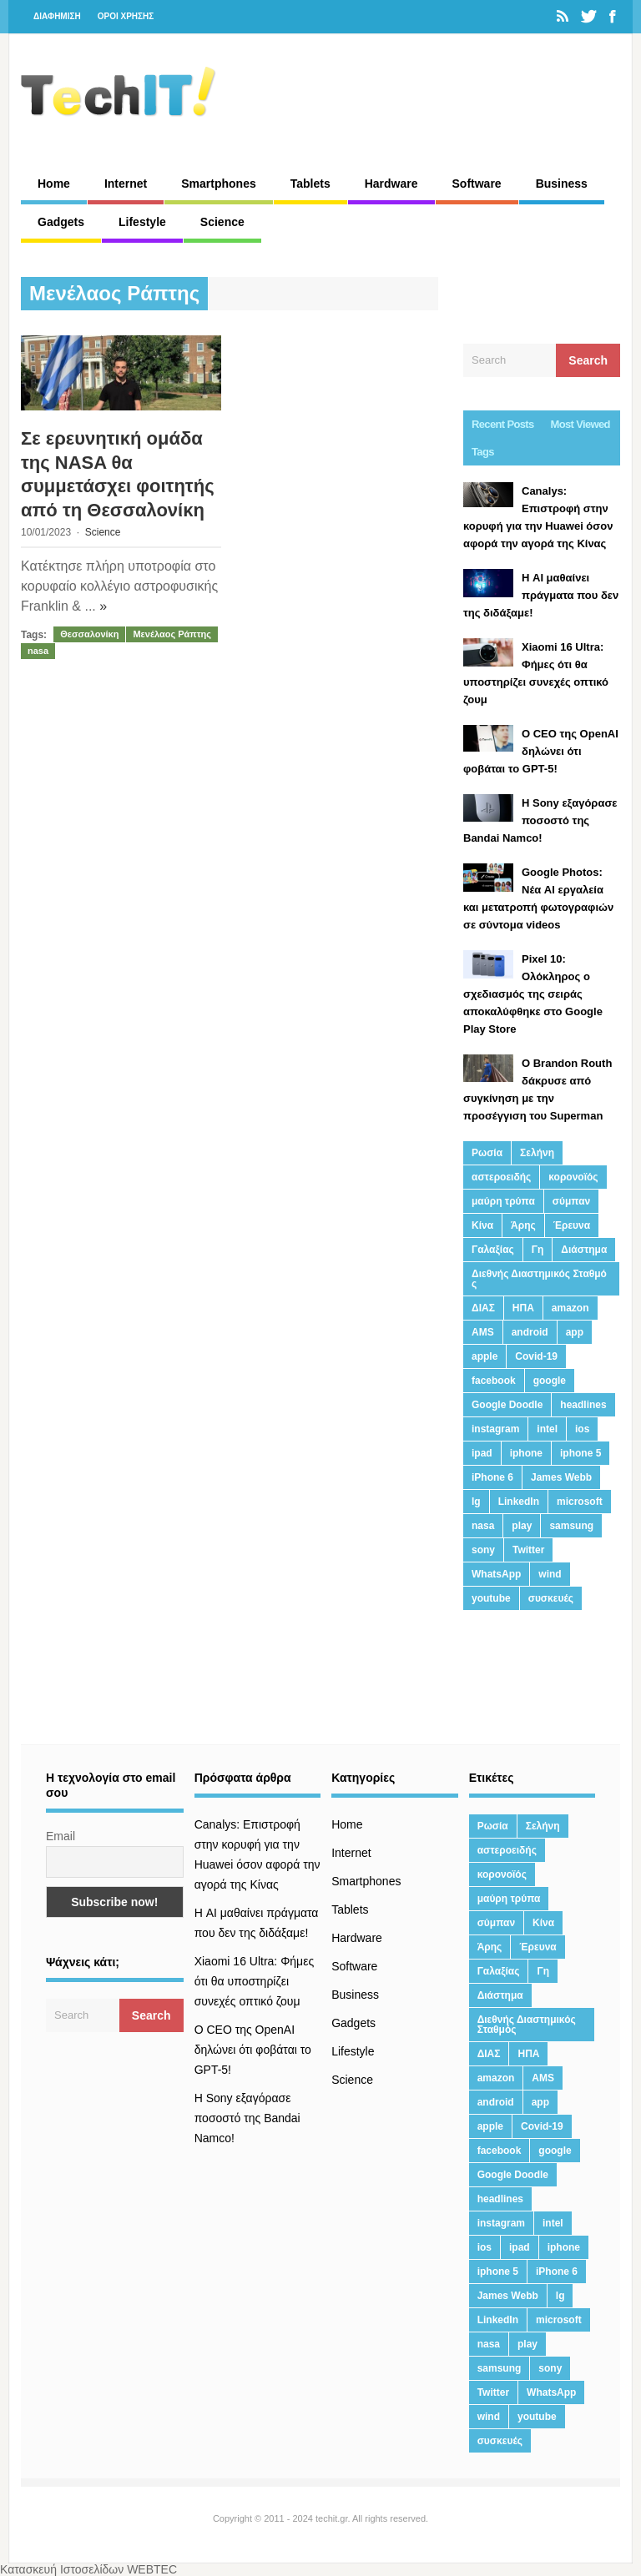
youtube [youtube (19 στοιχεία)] (491, 1598)
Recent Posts (503, 424)
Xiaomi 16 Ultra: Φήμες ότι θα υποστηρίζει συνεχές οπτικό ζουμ (254, 1981)
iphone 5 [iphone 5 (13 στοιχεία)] (580, 1453)
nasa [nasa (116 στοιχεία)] (483, 1526)
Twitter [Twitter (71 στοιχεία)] (528, 1550)
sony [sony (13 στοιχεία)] (483, 1550)
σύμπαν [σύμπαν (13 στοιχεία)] (571, 1201)
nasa (38, 651)
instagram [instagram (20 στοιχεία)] (495, 1429)
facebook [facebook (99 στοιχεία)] (494, 1380)
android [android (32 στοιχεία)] (530, 1332)
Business (562, 183)
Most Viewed (580, 424)
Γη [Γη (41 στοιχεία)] (538, 1249)
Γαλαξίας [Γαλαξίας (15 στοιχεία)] (493, 1249)
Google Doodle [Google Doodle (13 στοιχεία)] (507, 1405)
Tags (483, 451)
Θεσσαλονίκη (89, 634)
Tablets (310, 183)
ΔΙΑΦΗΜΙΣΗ (57, 16)
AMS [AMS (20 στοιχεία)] (483, 1332)
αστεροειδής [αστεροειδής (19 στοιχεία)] (501, 1177)
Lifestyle (142, 222)
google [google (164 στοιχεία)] (549, 1380)
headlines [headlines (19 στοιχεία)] (583, 1405)
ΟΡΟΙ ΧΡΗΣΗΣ (126, 16)
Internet (125, 183)
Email (60, 1836)
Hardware (391, 183)
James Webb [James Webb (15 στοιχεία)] (561, 1477)
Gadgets (61, 222)
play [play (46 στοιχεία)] (522, 1526)
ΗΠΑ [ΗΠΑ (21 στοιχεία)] (523, 1308)
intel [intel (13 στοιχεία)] (547, 1429)
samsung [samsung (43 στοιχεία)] (571, 1526)
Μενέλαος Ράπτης (172, 634)
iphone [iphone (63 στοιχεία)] (526, 1453)
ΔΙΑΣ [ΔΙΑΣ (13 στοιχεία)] (483, 1308)
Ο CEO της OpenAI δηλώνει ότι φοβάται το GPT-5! (252, 2049)
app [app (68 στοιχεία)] (574, 1332)
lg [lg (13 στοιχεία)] (476, 1501)
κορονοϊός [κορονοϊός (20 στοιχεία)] (573, 1177)
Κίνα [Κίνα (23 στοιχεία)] (482, 1225)
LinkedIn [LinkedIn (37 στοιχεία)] (518, 1501)
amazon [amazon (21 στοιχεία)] (570, 1308)
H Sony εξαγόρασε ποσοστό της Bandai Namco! (247, 2118)
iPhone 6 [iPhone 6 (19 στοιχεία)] (492, 1477)
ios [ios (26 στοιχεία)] (582, 1429)
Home (54, 183)
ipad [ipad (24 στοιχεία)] (482, 1453)
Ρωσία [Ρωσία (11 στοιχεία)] (487, 1153)
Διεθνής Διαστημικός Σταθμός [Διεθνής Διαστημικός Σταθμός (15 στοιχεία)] (539, 1279)
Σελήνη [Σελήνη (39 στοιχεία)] (537, 1153)
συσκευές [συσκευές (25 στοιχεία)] (550, 1598)
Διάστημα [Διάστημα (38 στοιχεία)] (584, 1249)
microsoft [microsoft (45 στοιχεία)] (580, 1501)
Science (222, 222)
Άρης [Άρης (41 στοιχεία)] (523, 1225)
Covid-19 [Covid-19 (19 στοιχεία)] (536, 1356)
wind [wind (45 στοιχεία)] (549, 1574)
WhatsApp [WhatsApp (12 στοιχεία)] (496, 1574)
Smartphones (218, 183)
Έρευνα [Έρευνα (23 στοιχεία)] (571, 1225)
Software (477, 183)
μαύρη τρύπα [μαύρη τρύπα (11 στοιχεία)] (503, 1201)
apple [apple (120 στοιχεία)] (484, 1356)
